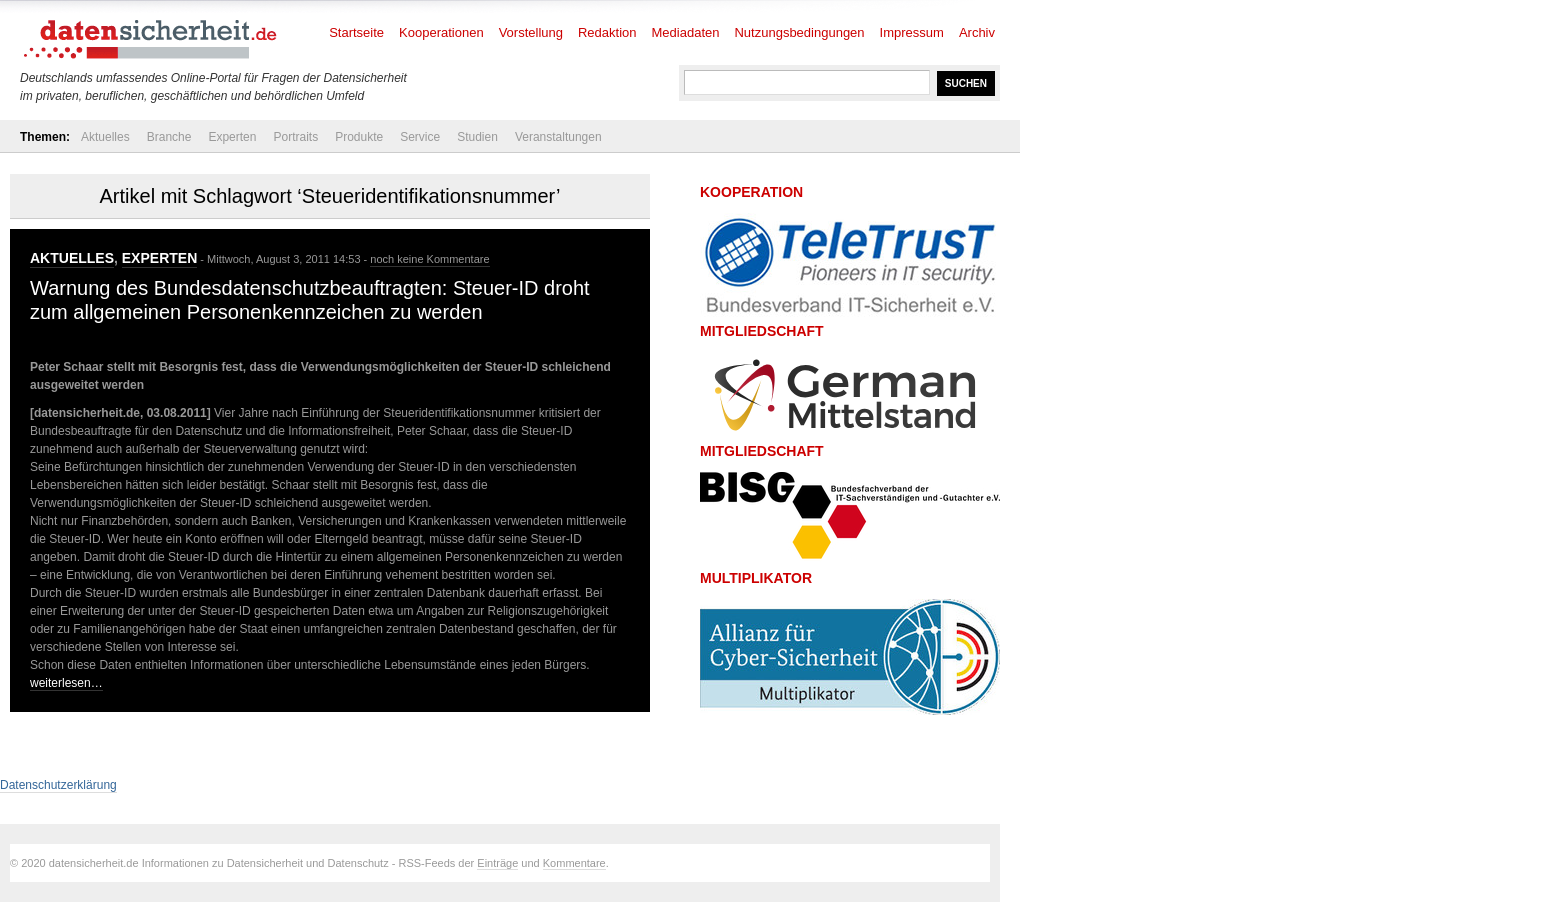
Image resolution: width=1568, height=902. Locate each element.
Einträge (497, 863)
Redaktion (607, 32)
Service (420, 137)
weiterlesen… (66, 683)
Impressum (912, 32)
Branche (169, 137)
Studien (477, 137)
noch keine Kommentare (429, 259)
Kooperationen (441, 32)
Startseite (356, 32)
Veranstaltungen (558, 137)
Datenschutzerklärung (58, 785)
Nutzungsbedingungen (799, 32)
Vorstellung (531, 32)
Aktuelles (105, 137)
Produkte (359, 137)
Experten (232, 137)
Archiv (977, 32)
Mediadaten (686, 32)
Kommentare (574, 863)
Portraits (295, 137)
